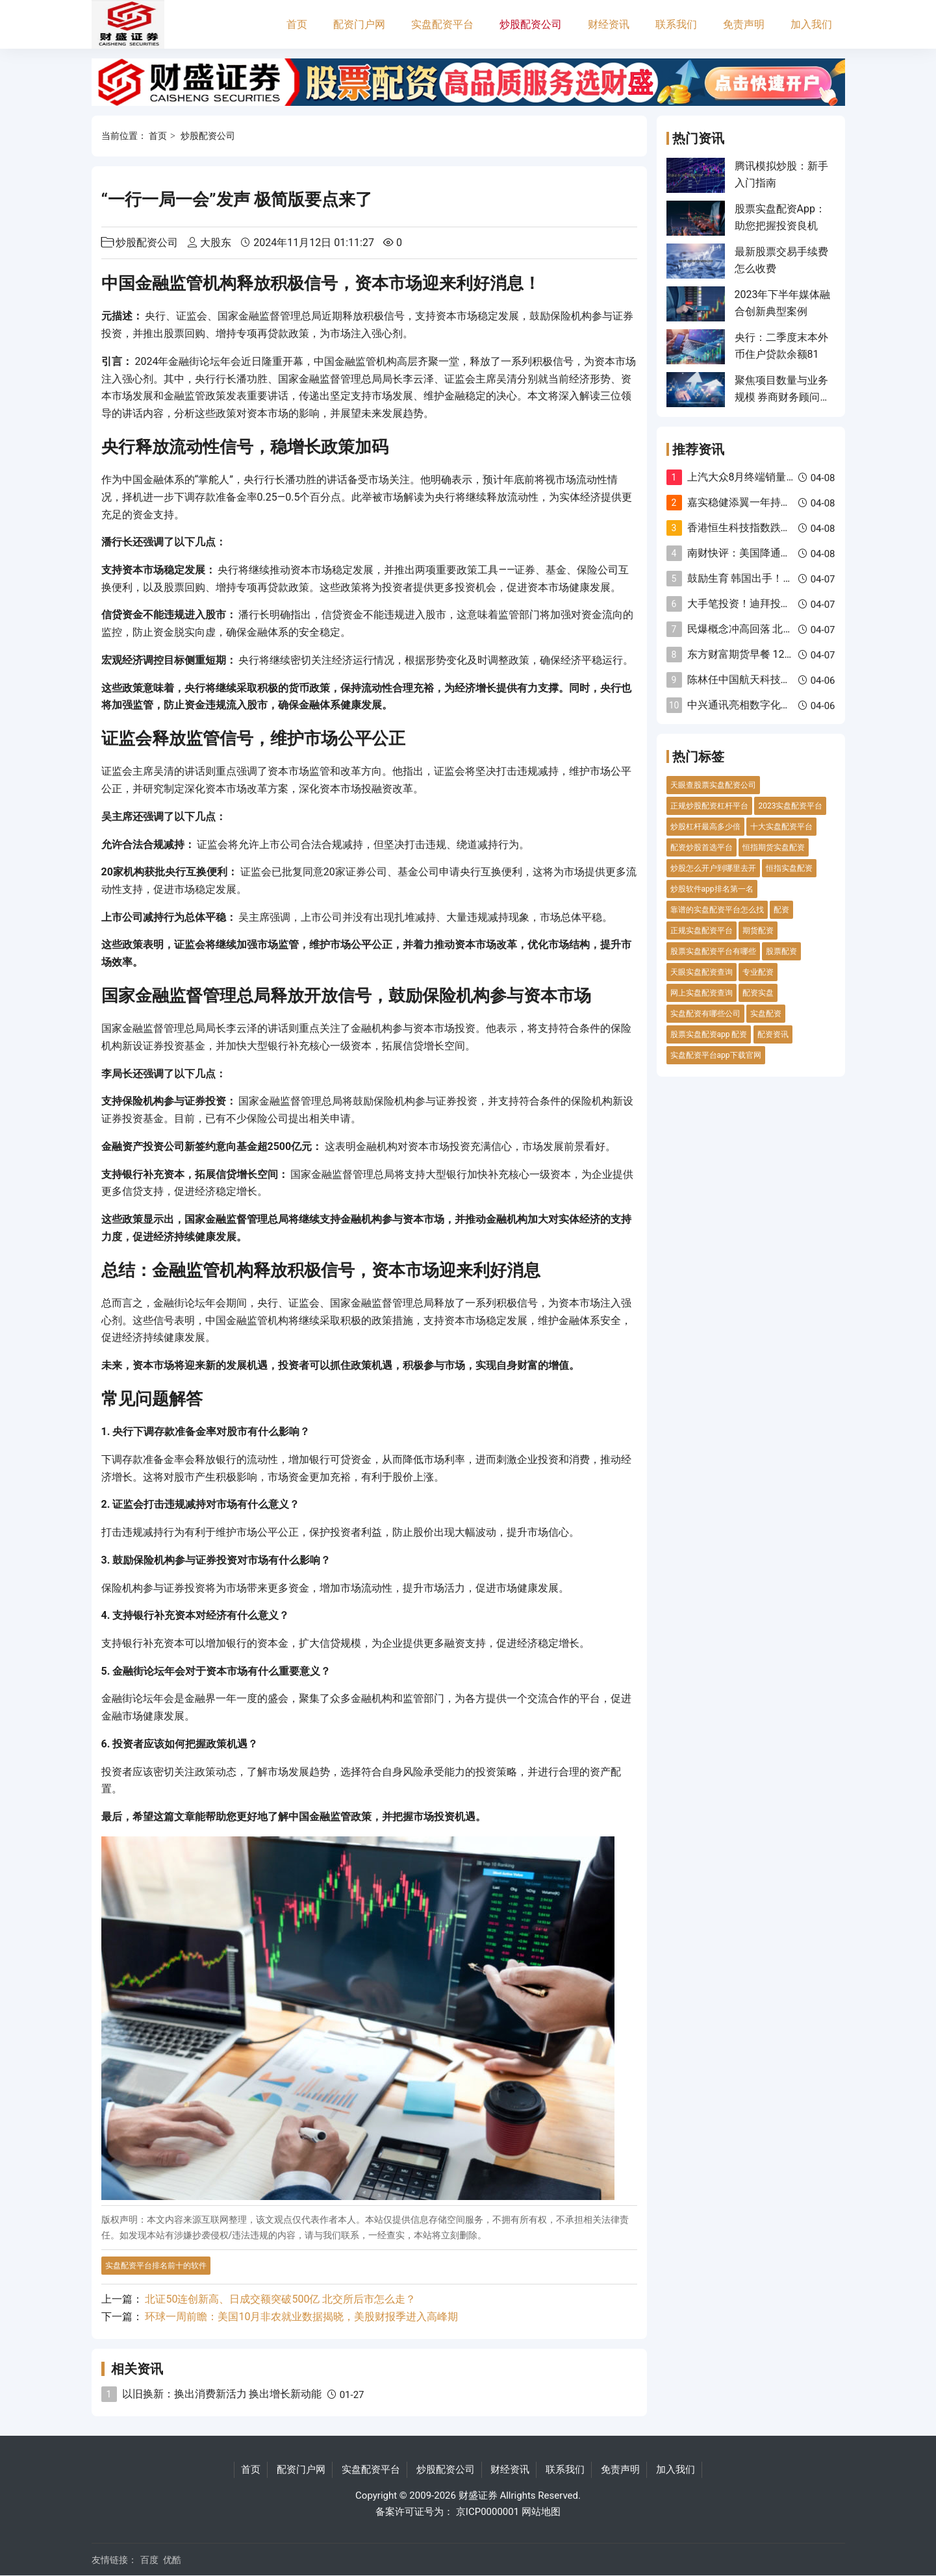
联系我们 (676, 24)
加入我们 (811, 24)
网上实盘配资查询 (701, 992)
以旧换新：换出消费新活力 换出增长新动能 (222, 2394)
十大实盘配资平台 (781, 826)
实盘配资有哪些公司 (705, 1013)
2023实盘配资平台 (790, 805)
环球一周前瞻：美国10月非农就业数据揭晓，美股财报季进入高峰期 (301, 2316)
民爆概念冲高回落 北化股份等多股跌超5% (783, 629)
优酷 (172, 2560)
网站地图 (541, 2512)
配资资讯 (773, 1034)
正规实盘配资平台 (701, 930)
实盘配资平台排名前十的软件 (156, 2265)
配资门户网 (359, 24)
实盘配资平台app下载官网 (715, 1055)
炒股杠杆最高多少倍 (705, 826)
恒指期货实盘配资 (773, 847)
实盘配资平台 (442, 24)
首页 (296, 24)
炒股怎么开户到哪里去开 (713, 868)
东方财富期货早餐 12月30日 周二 (764, 654)
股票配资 (781, 951)
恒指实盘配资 (789, 868)
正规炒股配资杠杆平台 (709, 805)
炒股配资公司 (531, 24)
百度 (149, 2560)
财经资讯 (608, 24)
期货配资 (758, 930)
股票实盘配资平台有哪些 (713, 951)
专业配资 (758, 972)
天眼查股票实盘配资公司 (713, 785)
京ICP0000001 (487, 2512)
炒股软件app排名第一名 (711, 889)
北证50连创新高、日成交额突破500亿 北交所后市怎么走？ (280, 2299)
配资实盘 (758, 992)
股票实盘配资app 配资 (709, 1034)
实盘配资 (765, 1013)
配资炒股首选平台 (701, 847)
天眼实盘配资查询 (701, 972)
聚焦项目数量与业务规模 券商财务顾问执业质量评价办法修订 (783, 397)
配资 (781, 909)
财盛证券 (478, 2495)
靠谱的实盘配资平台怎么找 (717, 909)
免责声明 (744, 24)
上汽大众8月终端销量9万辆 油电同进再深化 (788, 477)
